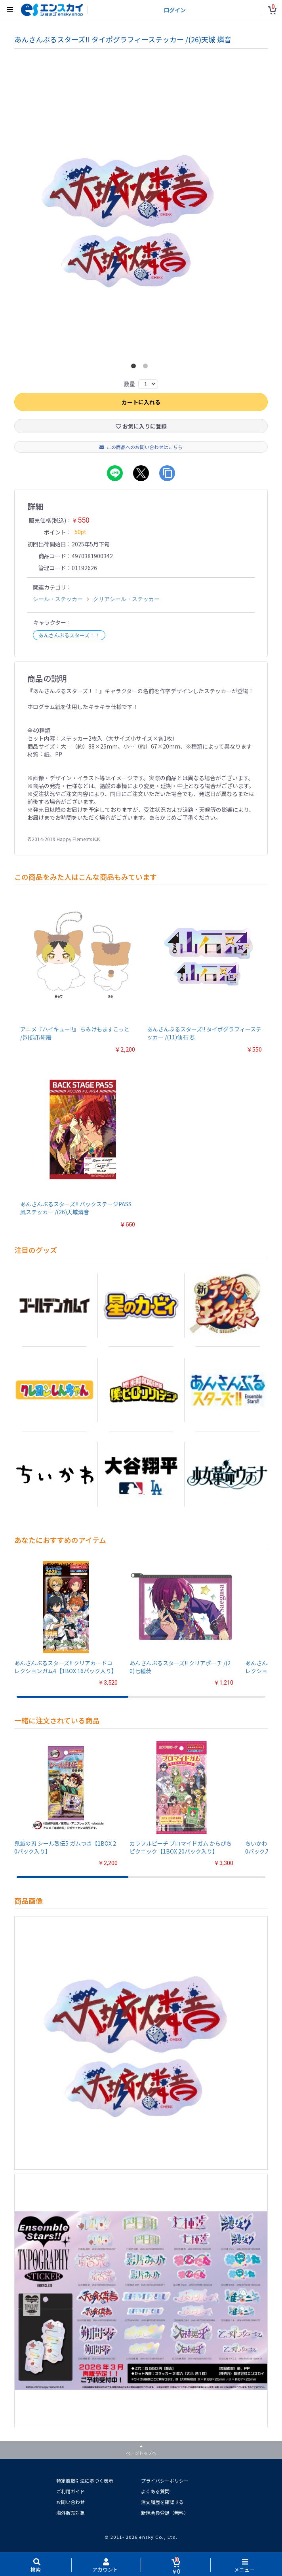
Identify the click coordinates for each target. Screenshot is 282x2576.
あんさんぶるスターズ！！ (69, 635)
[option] (141, 217)
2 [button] (147, 368)
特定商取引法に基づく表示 (84, 2480)
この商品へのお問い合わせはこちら (141, 447)
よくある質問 (155, 2491)
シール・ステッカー (58, 599)
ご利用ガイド (70, 2491)
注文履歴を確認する (162, 2501)
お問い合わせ (70, 2501)
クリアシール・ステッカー (126, 599)
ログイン (175, 10)
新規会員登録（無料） (165, 2512)
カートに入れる (141, 402)
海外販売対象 (70, 2512)
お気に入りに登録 (141, 426)
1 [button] (135, 368)
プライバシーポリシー (165, 2480)
